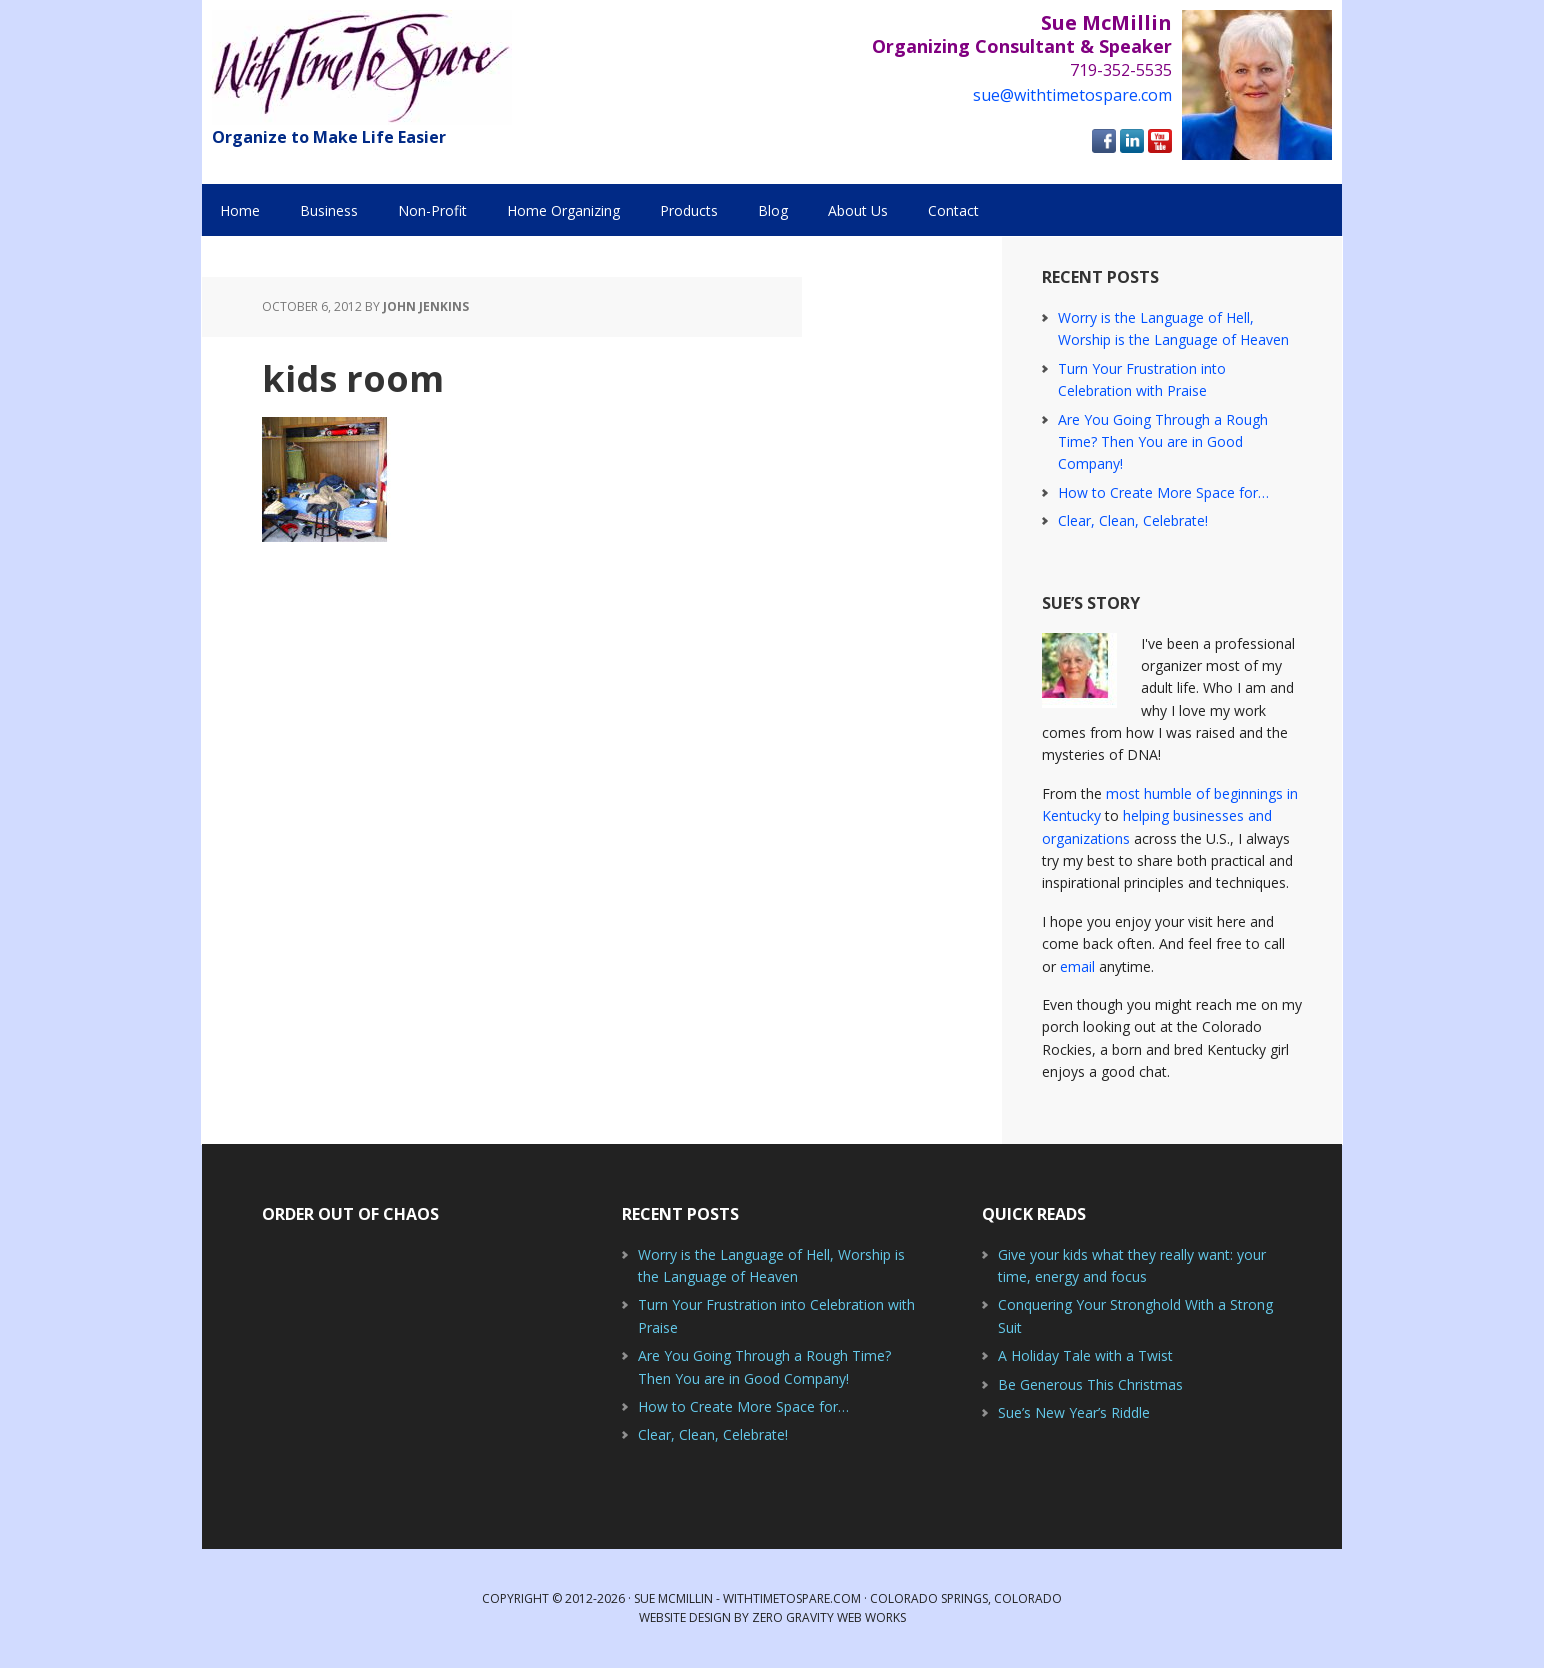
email (1077, 966)
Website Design (685, 1617)
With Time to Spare (362, 67)
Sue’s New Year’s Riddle (1074, 1412)
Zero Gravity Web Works (829, 1617)
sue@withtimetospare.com (1072, 95)
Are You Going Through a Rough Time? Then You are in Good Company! (1163, 442)
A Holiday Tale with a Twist (1085, 1355)
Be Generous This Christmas (1090, 1384)
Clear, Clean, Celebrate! (1133, 520)
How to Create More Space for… (1163, 492)
